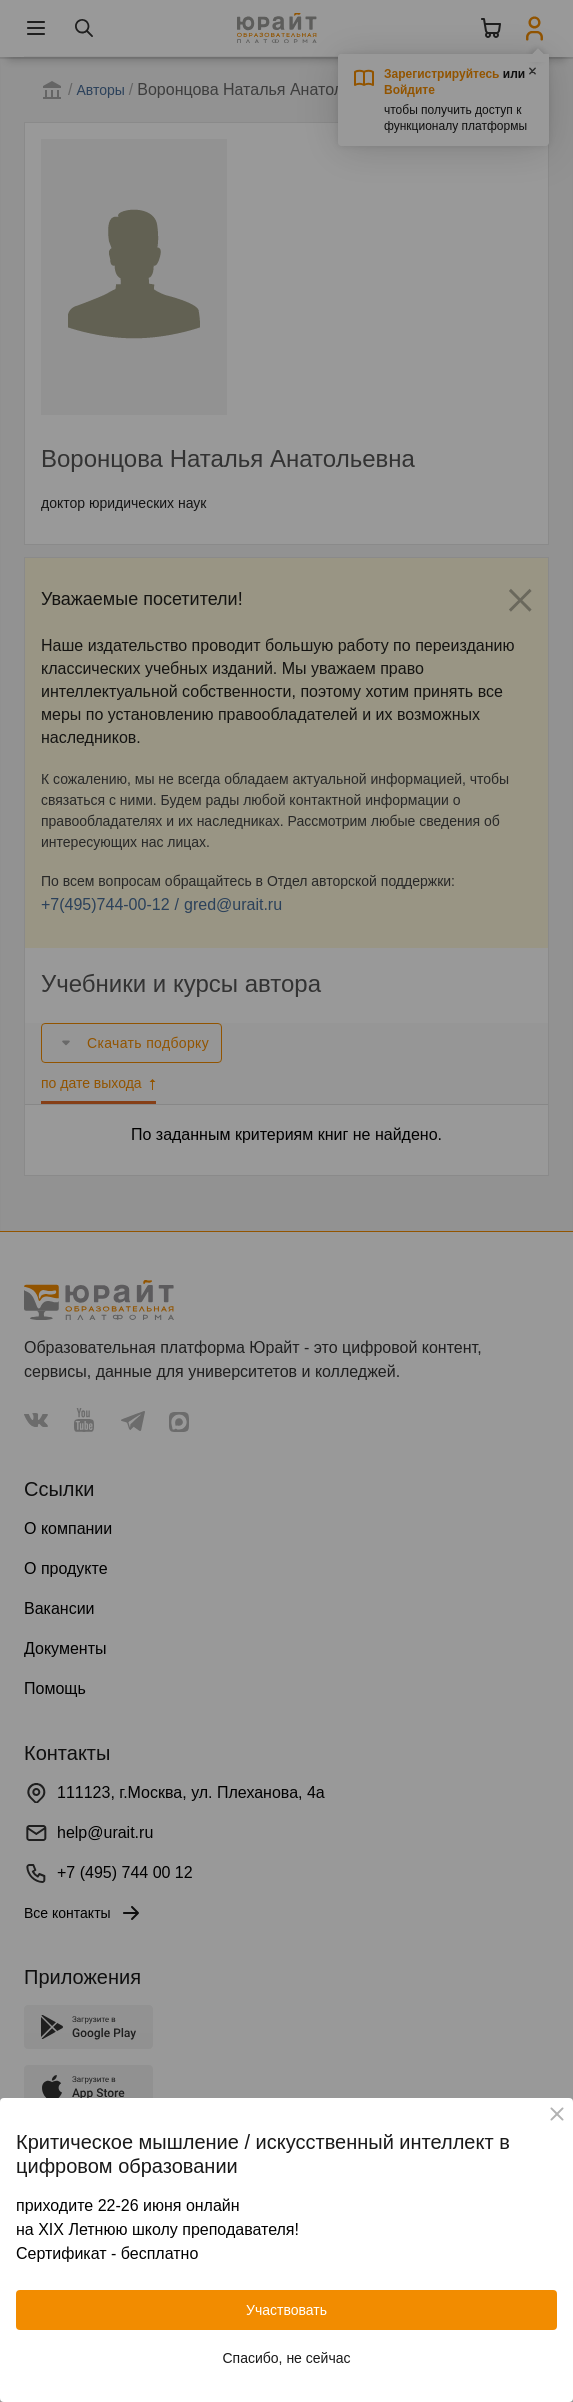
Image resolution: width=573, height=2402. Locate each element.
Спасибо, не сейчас (287, 2358)
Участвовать (286, 2310)
